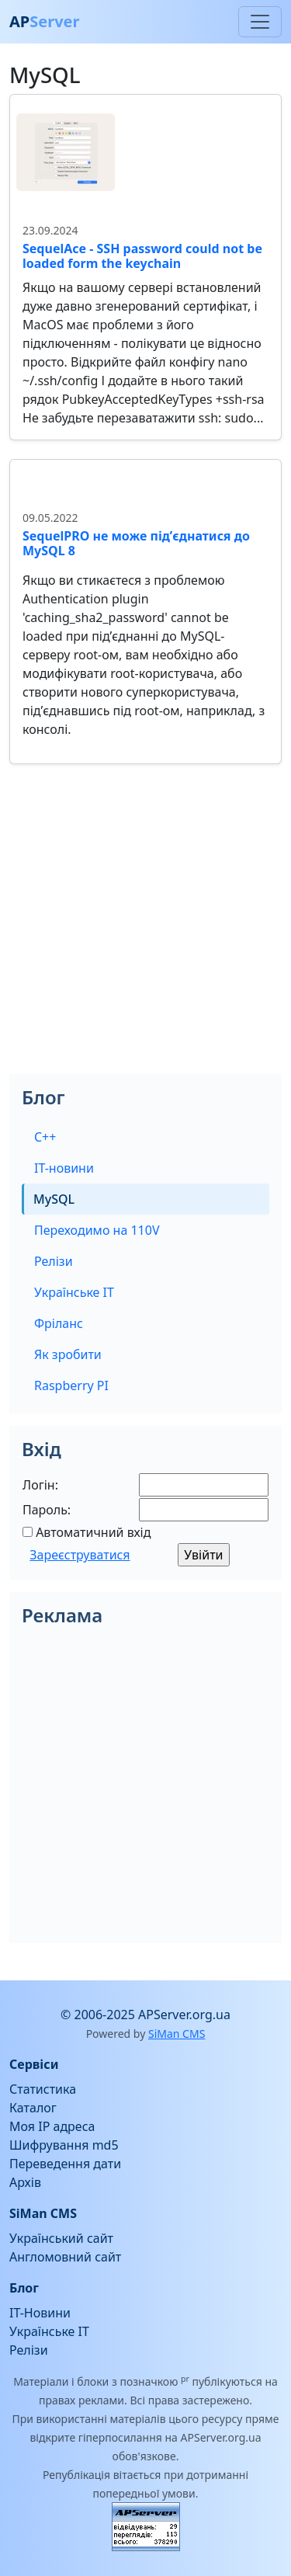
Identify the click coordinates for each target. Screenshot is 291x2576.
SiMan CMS (176, 2033)
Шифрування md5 (64, 2145)
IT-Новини (40, 2312)
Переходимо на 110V (97, 1230)
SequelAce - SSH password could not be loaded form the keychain (142, 256)
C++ (45, 1136)
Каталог (33, 2107)
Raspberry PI (71, 1385)
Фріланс (58, 1323)
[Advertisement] (145, 928)
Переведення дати (65, 2163)
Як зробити (68, 1354)
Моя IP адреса (52, 2126)
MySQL (53, 1199)
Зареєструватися (79, 1554)
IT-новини (64, 1168)
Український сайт (61, 2238)
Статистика (42, 2089)
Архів (25, 2182)
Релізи (53, 1261)
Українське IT (74, 1292)
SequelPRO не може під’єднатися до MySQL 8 (136, 543)
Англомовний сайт (65, 2256)
